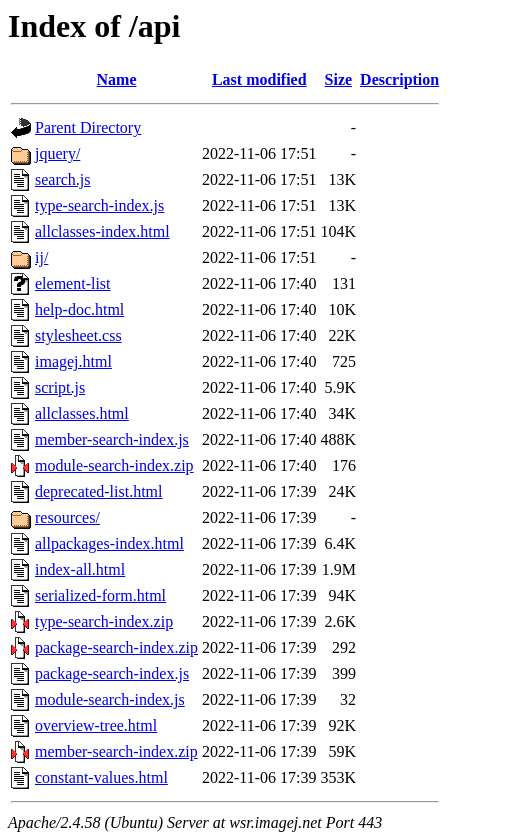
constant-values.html (101, 777)
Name (117, 79)
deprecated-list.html (99, 491)
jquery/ (57, 153)
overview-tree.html (96, 725)
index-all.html (80, 569)
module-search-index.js (110, 699)
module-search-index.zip (114, 465)
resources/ (67, 517)
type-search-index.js (99, 205)
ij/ (41, 257)
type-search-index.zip (104, 621)
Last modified (259, 79)
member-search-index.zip (116, 751)
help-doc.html (79, 309)
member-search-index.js (112, 439)
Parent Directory (88, 127)
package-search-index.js (112, 673)
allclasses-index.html (102, 231)
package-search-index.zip (116, 647)
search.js (63, 179)
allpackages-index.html (109, 543)
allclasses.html (82, 413)
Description (399, 79)
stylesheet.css (78, 335)
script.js (60, 387)
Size (339, 79)
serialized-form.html (100, 595)
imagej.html (73, 361)
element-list (73, 283)
